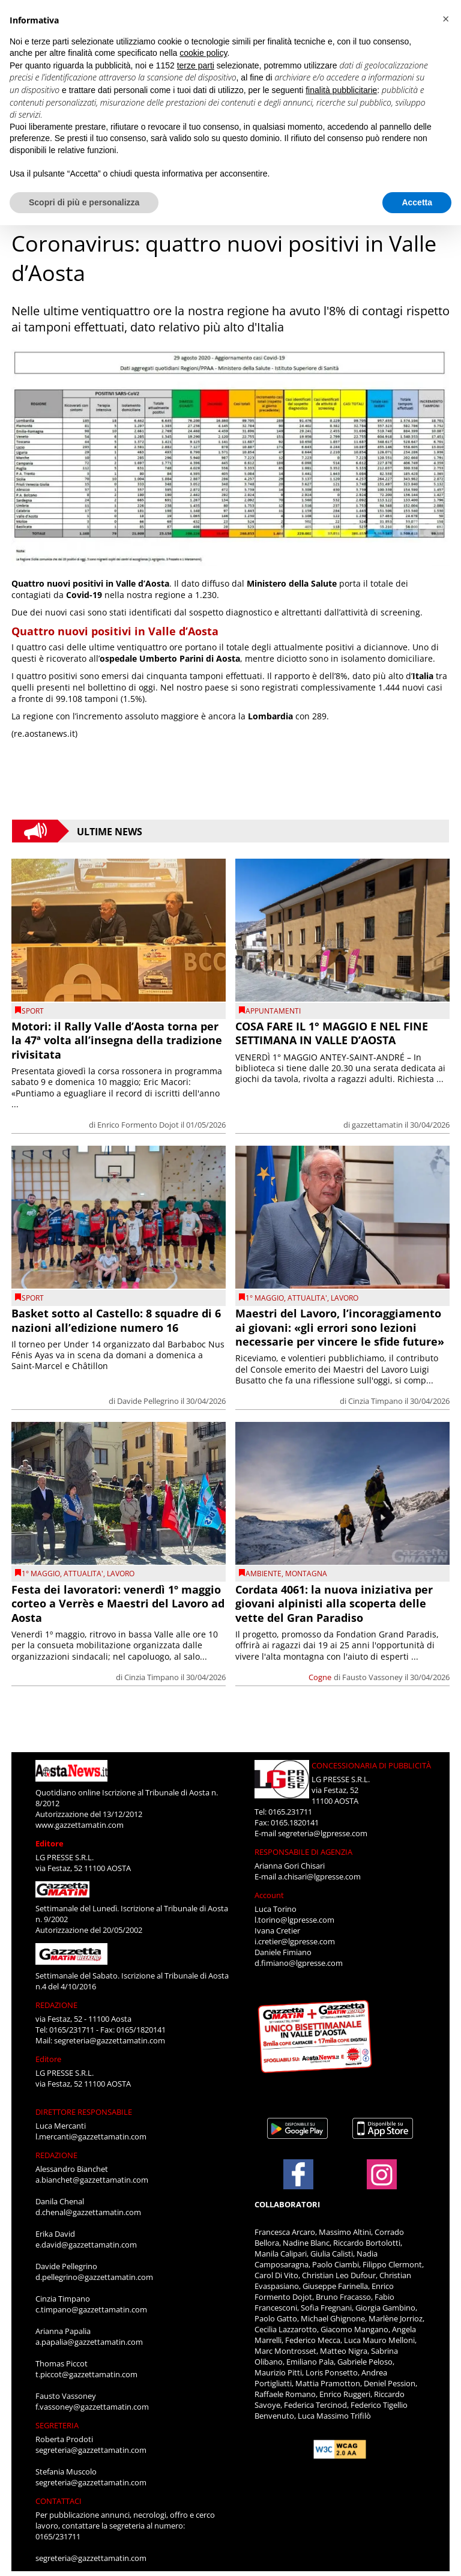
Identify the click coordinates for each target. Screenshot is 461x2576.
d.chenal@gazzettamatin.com (88, 2212)
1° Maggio (265, 1298)
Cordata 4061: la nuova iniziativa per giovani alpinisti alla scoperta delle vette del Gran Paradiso (334, 1603)
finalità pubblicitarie (341, 90)
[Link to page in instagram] (382, 2183)
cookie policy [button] (203, 53)
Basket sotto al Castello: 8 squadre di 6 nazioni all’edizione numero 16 (116, 1320)
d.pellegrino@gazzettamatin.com (94, 2277)
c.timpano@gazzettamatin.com (91, 2309)
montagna (306, 1573)
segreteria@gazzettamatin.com (109, 2040)
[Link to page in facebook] (298, 2174)
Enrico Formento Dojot (138, 1124)
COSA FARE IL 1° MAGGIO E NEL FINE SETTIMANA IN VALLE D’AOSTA (331, 1033)
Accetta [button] (417, 202)
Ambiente (264, 1573)
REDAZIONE (56, 2005)
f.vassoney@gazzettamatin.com (92, 2406)
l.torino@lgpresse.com (294, 1919)
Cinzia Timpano (375, 1400)
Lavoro (344, 1298)
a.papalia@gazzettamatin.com (89, 2341)
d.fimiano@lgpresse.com (299, 1963)
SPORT (33, 1011)
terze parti (195, 65)
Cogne (320, 1677)
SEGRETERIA (57, 2425)
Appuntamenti (273, 1011)
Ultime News (109, 831)
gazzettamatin (377, 1124)
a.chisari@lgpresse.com (319, 1876)
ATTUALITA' (307, 1298)
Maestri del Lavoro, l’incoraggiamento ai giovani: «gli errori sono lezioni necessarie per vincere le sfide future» (339, 1327)
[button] (445, 19)
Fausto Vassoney (372, 1677)
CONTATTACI (58, 2501)
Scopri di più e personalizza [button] (84, 202)
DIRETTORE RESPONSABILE (83, 2111)
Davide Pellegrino (148, 1400)
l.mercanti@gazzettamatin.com (90, 2136)
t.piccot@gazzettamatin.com (86, 2374)
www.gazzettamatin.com (79, 1824)
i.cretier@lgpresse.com (295, 1941)
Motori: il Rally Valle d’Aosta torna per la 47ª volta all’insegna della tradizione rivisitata (116, 1040)
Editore (49, 1843)
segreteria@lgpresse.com (322, 1833)
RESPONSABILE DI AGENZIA (303, 1851)
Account (269, 1895)
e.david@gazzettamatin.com (86, 2244)
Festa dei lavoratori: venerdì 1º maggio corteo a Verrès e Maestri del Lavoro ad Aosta (117, 1603)
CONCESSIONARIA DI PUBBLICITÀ (371, 1765)
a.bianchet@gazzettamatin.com (91, 2179)
